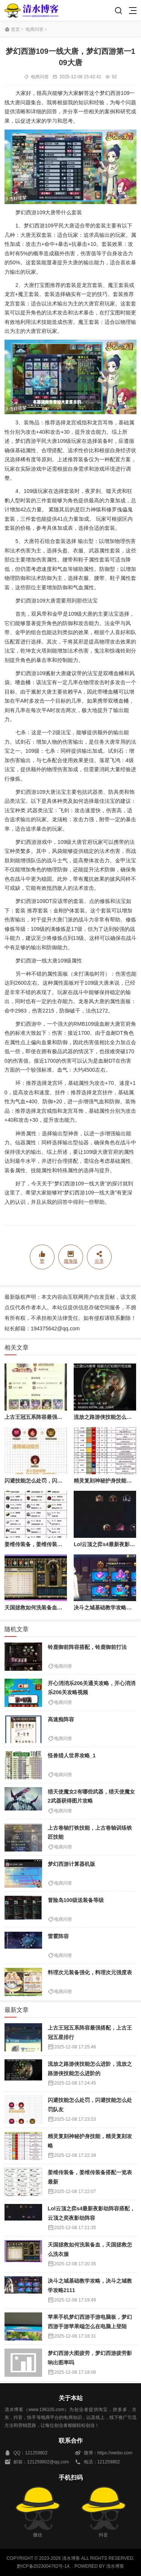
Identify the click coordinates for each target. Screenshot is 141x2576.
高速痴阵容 (61, 1719)
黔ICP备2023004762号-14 (43, 2566)
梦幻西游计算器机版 (71, 1864)
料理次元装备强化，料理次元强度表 (90, 1972)
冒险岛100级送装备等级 (76, 1900)
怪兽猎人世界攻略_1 (72, 1755)
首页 (15, 29)
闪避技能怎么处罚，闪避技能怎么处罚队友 (55, 1481)
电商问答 (35, 29)
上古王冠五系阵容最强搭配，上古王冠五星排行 (60, 1417)
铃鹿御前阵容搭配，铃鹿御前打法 (87, 1647)
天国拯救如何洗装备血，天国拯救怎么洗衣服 (57, 1607)
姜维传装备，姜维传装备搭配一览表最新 (52, 1544)
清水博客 (32, 10)
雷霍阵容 (58, 1936)
